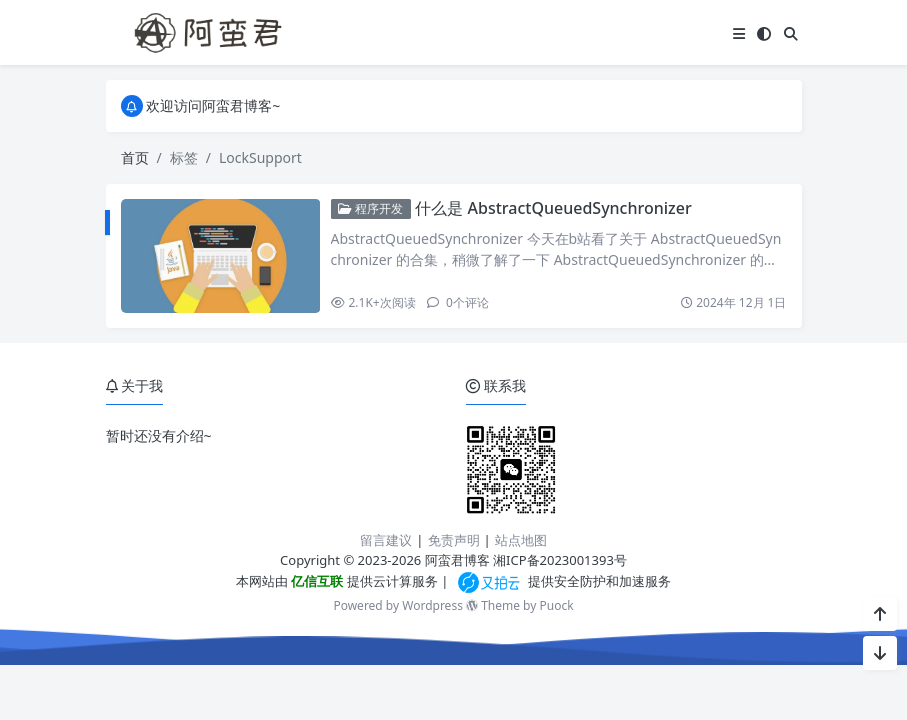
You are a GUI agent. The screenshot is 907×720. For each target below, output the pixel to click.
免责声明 (454, 540)
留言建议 (386, 540)
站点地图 (521, 540)
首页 (135, 157)
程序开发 (370, 208)
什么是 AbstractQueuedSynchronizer (553, 208)
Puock (556, 605)
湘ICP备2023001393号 (560, 560)
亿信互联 (315, 581)
